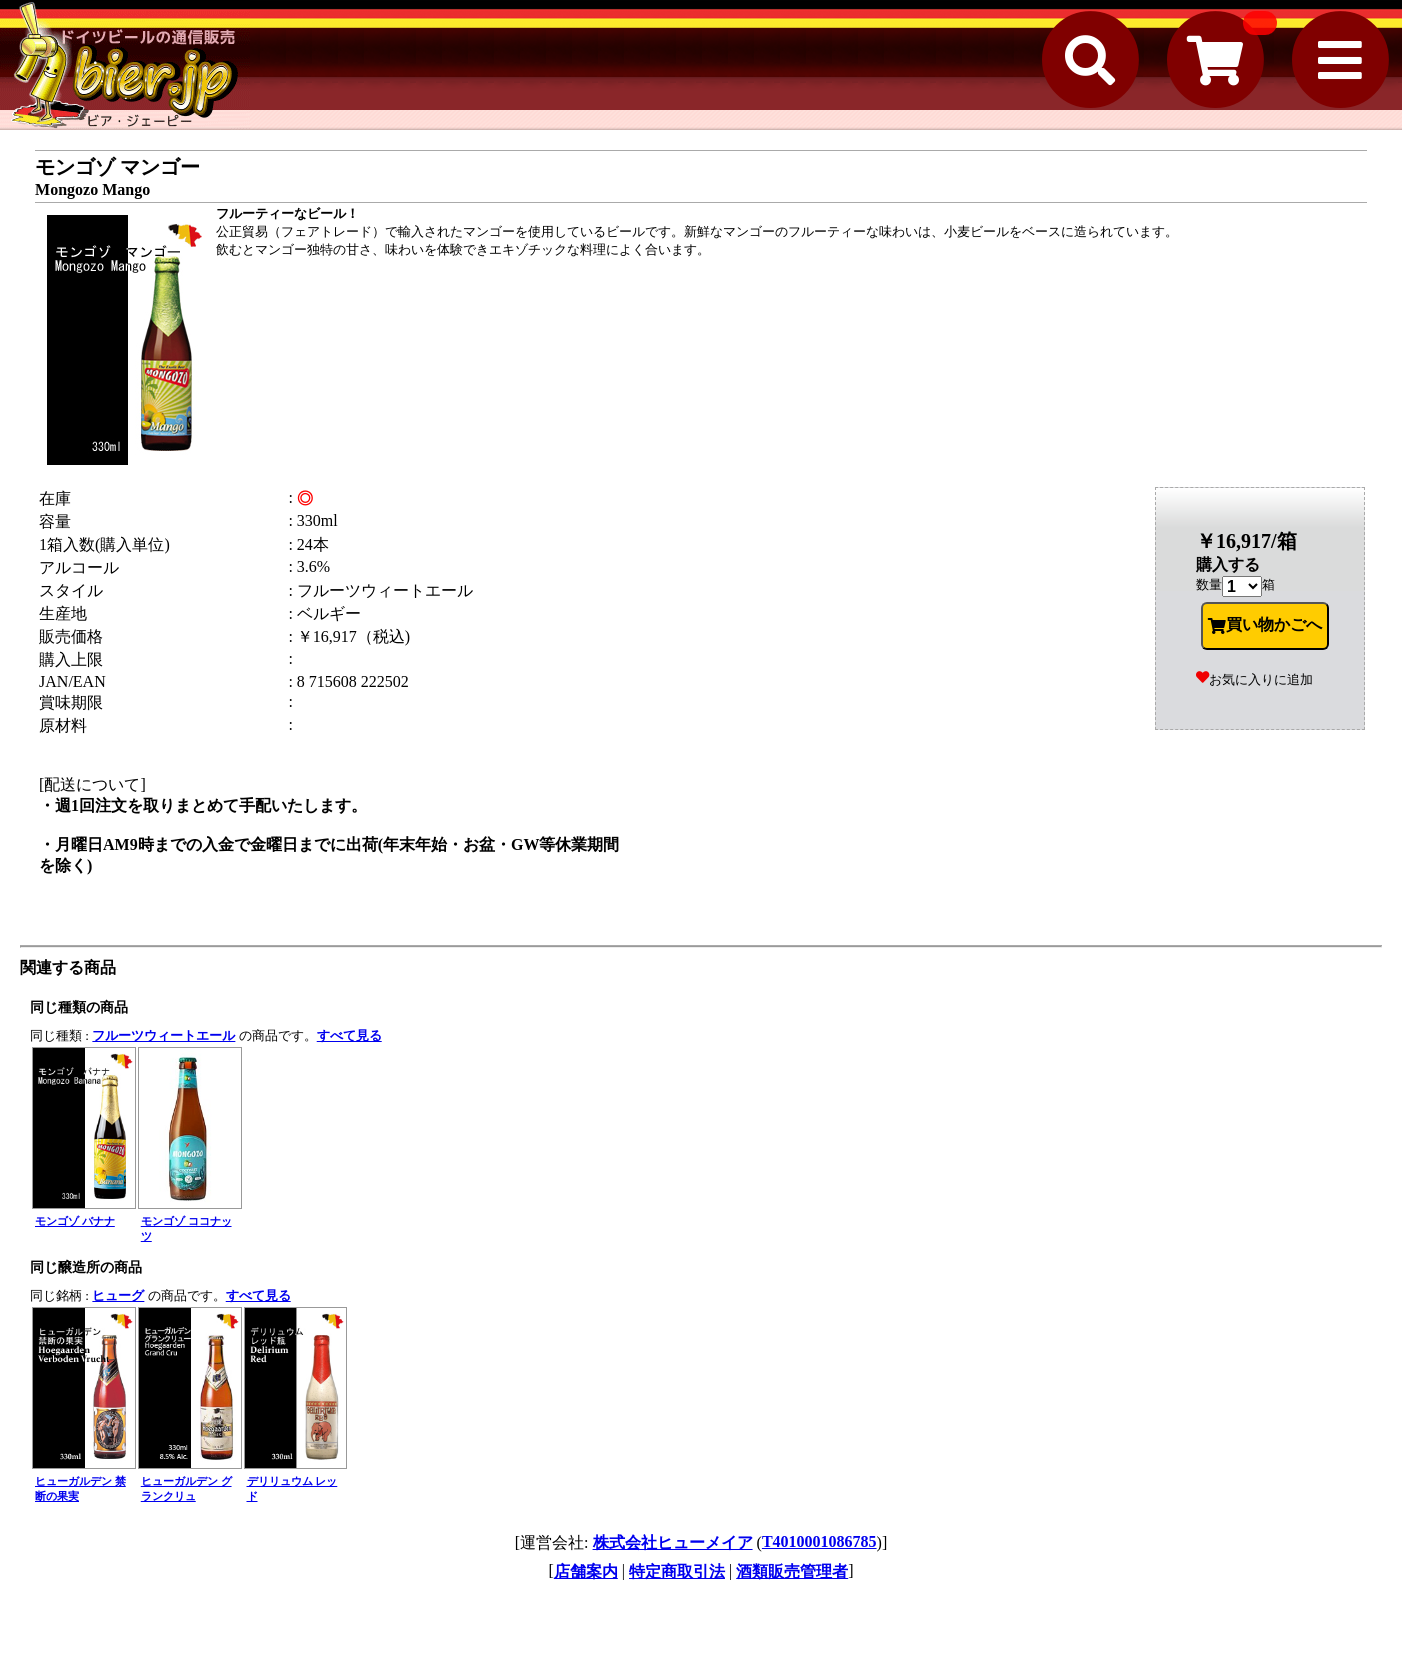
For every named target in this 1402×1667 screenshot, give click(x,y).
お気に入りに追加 (1254, 679)
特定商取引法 (677, 1571)
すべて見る (349, 1035)
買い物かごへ (1265, 625)
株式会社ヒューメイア (673, 1542)
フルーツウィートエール (163, 1035)
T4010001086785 (819, 1541)
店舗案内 (586, 1571)
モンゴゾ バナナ (75, 1221)
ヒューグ (118, 1295)
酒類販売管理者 (792, 1571)
